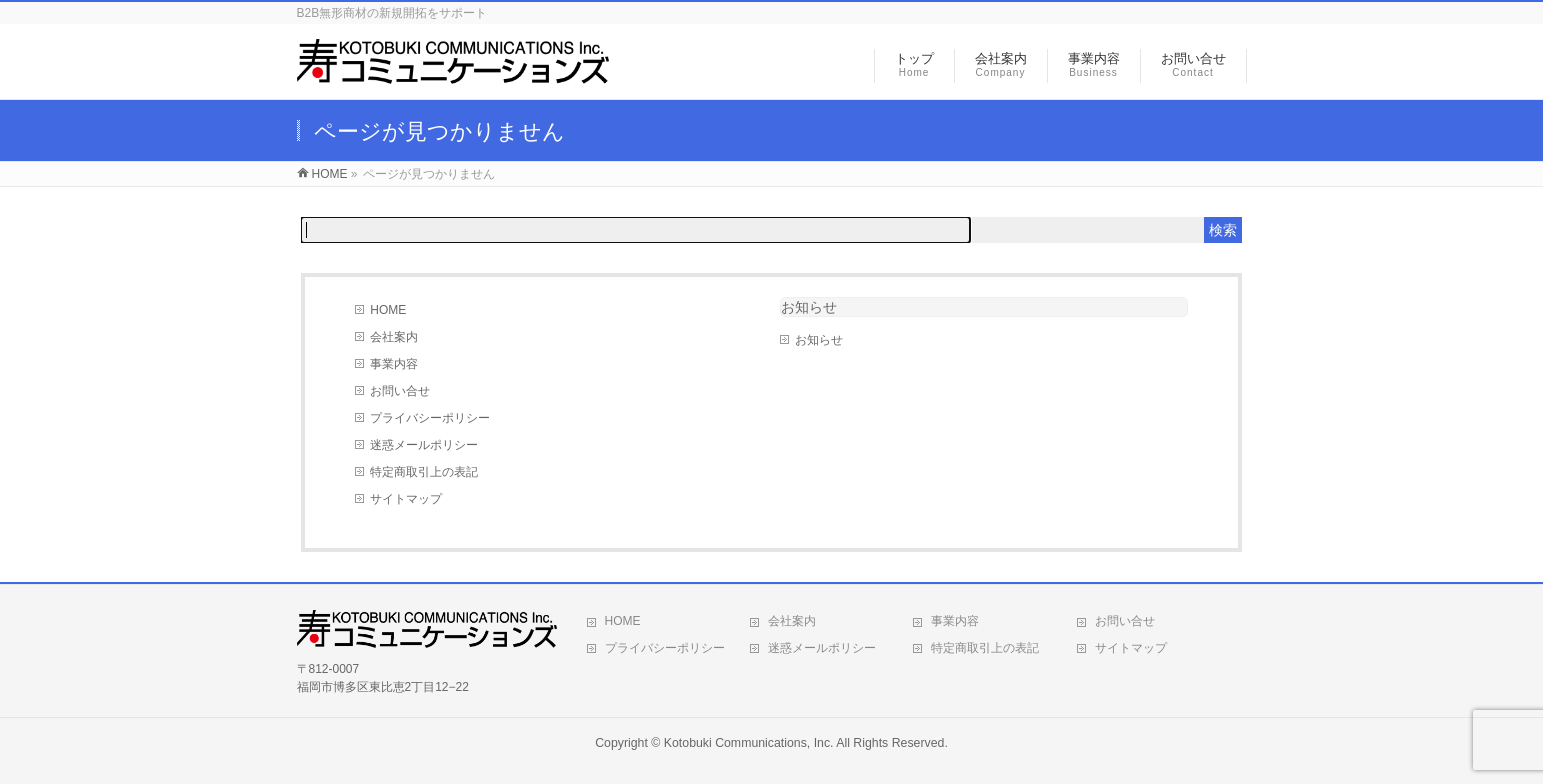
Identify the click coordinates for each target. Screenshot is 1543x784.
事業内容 (394, 364)
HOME (388, 310)
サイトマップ (406, 499)
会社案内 (394, 337)
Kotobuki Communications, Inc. (749, 743)
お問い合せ (400, 391)
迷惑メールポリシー (424, 445)
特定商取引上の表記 (424, 472)
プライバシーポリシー (430, 418)
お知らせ (809, 307)
